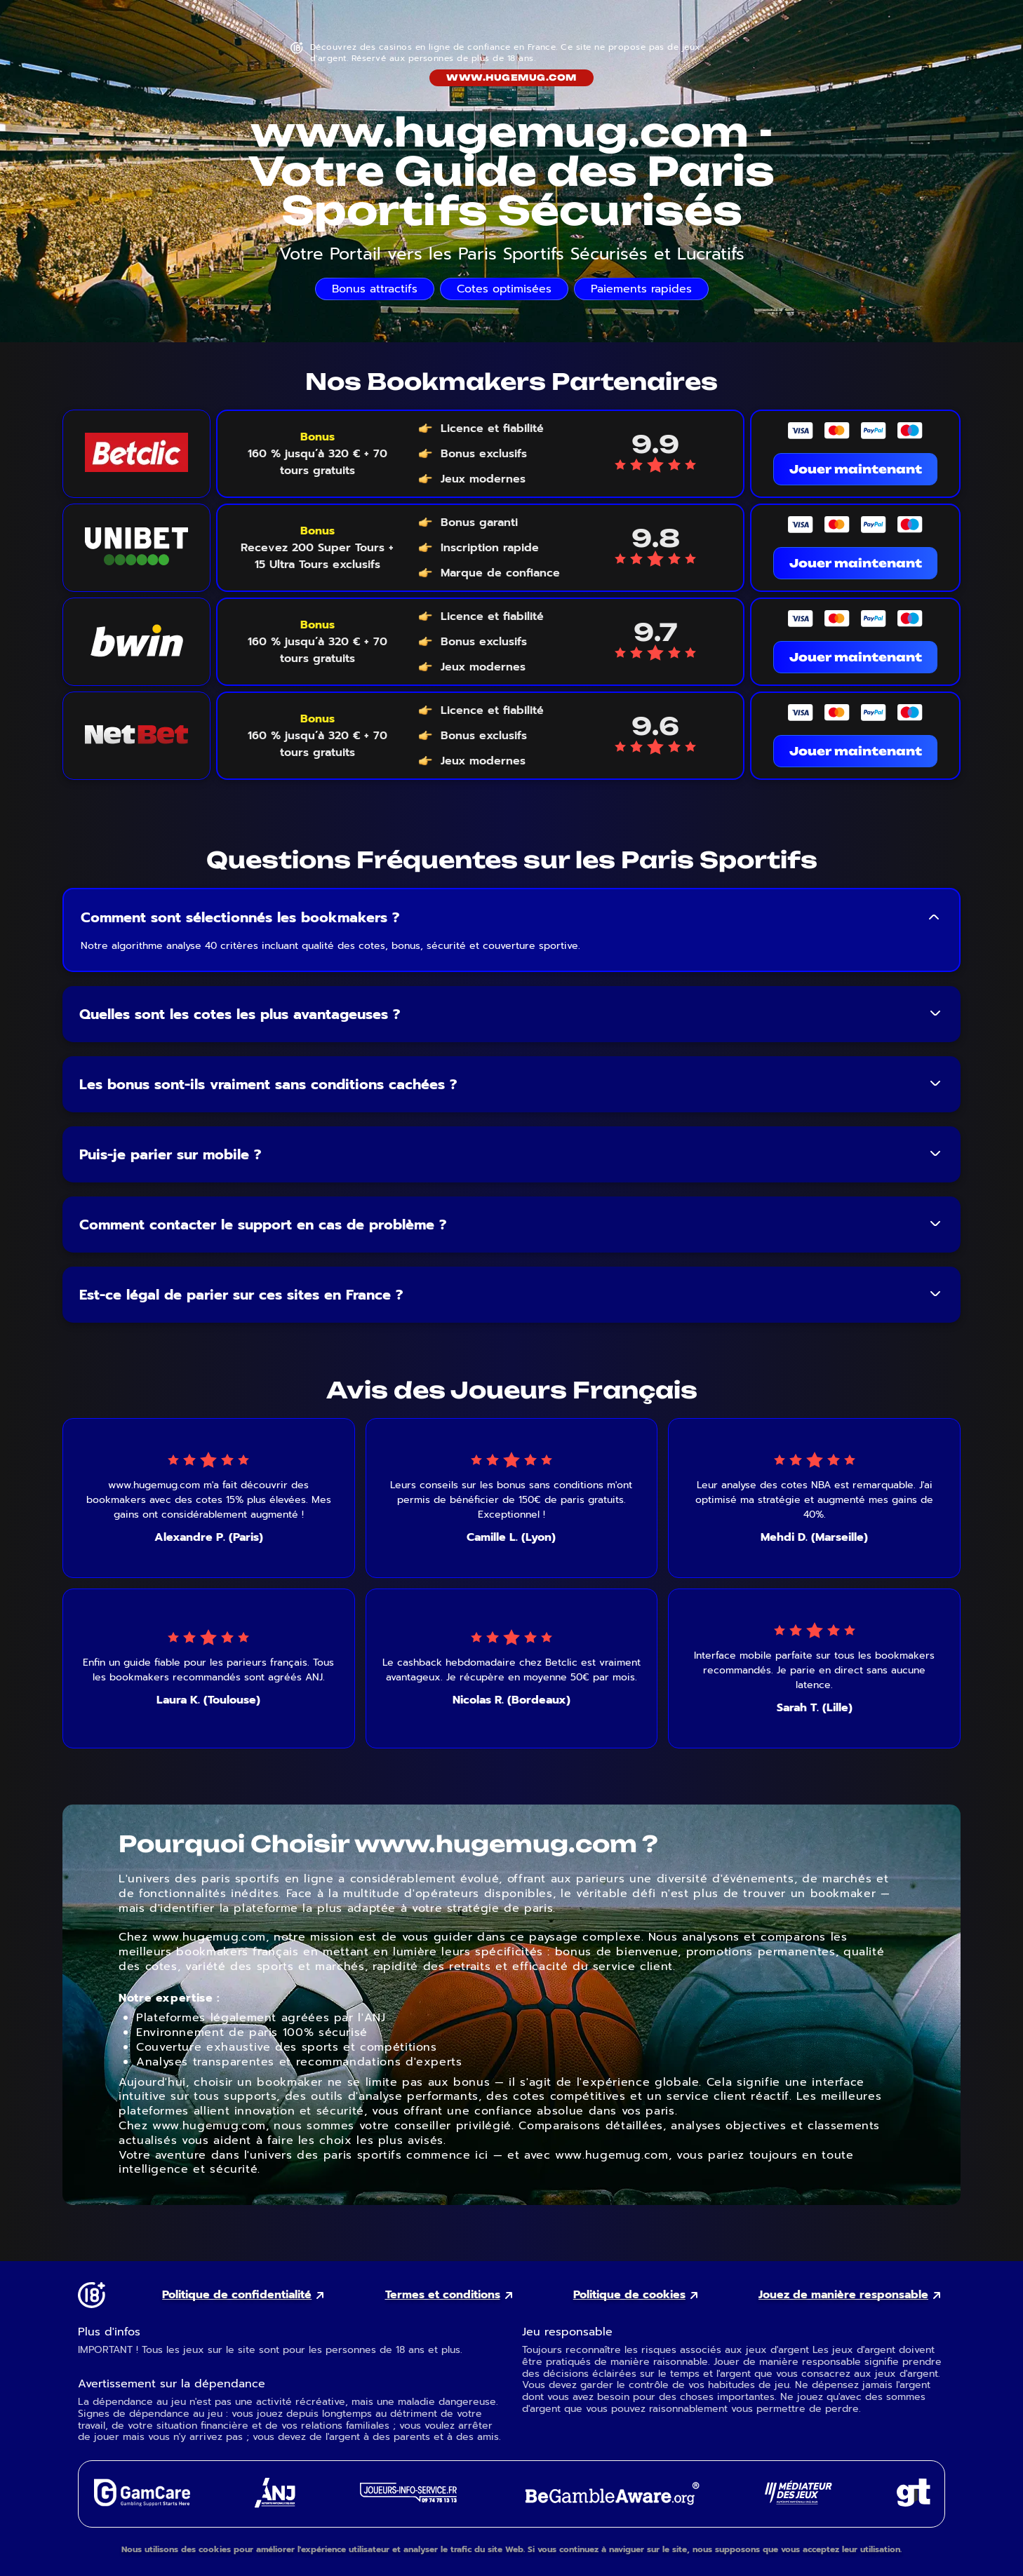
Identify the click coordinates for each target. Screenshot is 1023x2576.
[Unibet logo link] (136, 548)
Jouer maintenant (855, 469)
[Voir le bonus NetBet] (317, 735)
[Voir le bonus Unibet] (317, 547)
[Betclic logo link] (136, 454)
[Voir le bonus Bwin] (317, 641)
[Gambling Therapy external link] (913, 2503)
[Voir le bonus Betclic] (317, 454)
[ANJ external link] (275, 2504)
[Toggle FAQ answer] (933, 917)
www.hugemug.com (511, 77)
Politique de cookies (629, 2295)
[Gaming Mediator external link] (798, 2501)
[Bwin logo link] (136, 642)
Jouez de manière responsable (843, 2295)
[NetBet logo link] (136, 736)
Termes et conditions (442, 2295)
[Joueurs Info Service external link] (408, 2498)
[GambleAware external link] (610, 2506)
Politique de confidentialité (237, 2295)
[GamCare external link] (141, 2503)
